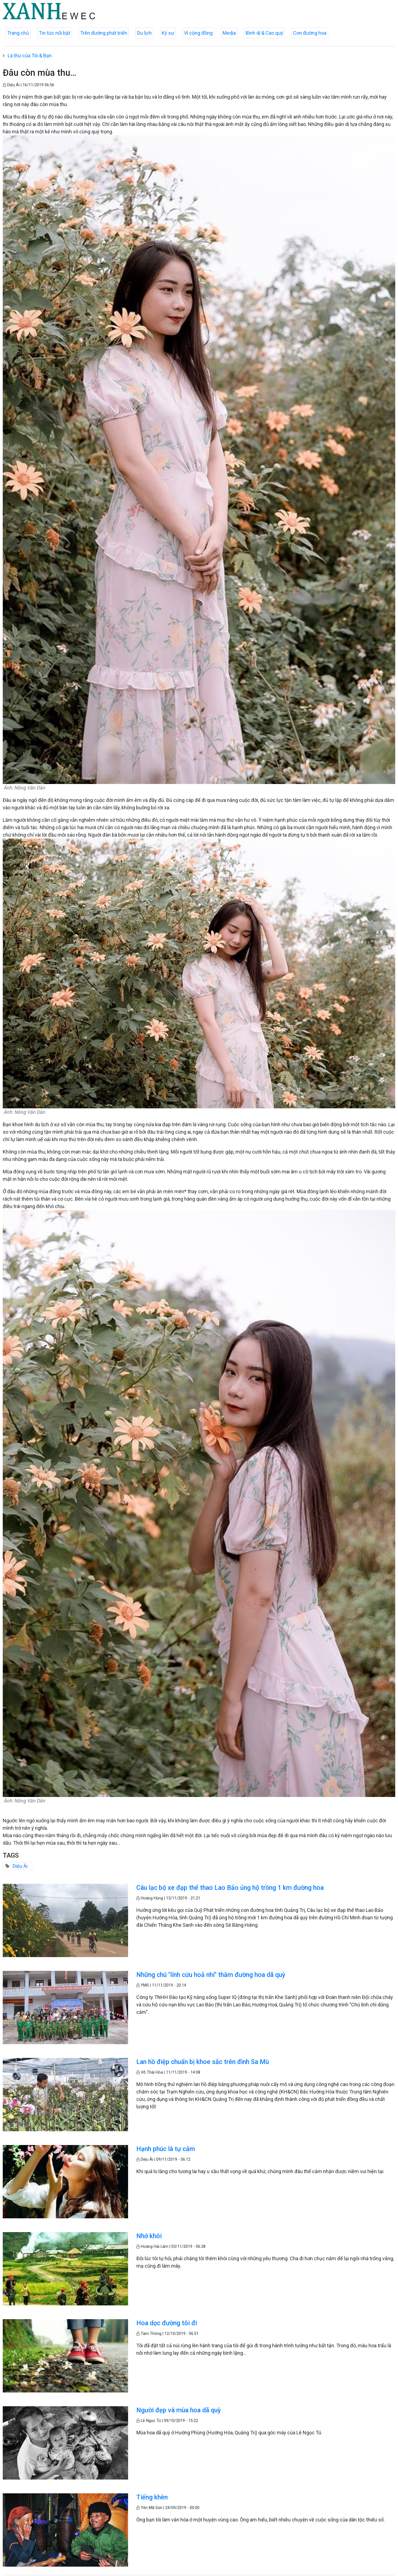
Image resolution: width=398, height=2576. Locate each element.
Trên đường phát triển (103, 33)
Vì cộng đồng (198, 33)
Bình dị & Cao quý (264, 33)
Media (229, 33)
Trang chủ (18, 33)
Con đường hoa (309, 33)
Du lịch (144, 33)
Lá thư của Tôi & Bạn (30, 55)
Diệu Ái (20, 1866)
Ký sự (168, 33)
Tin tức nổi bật (54, 33)
